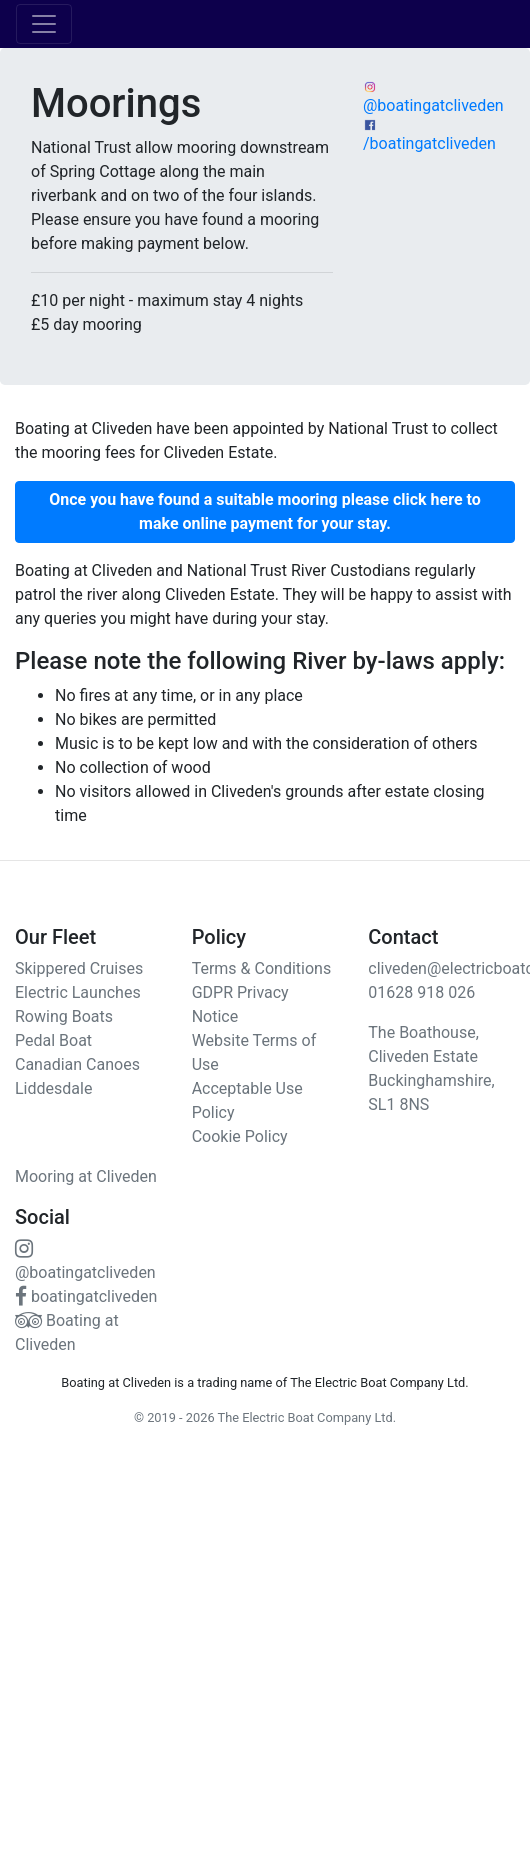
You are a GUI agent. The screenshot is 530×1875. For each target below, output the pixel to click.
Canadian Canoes (77, 1064)
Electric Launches (78, 992)
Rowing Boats (64, 1016)
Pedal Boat (53, 1040)
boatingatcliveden (86, 1296)
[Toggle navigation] (44, 24)
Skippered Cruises (79, 968)
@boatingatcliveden (433, 97)
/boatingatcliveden (429, 135)
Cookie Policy (240, 1136)
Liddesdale (53, 1088)
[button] (265, 512)
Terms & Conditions (262, 968)
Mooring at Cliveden (86, 1176)
